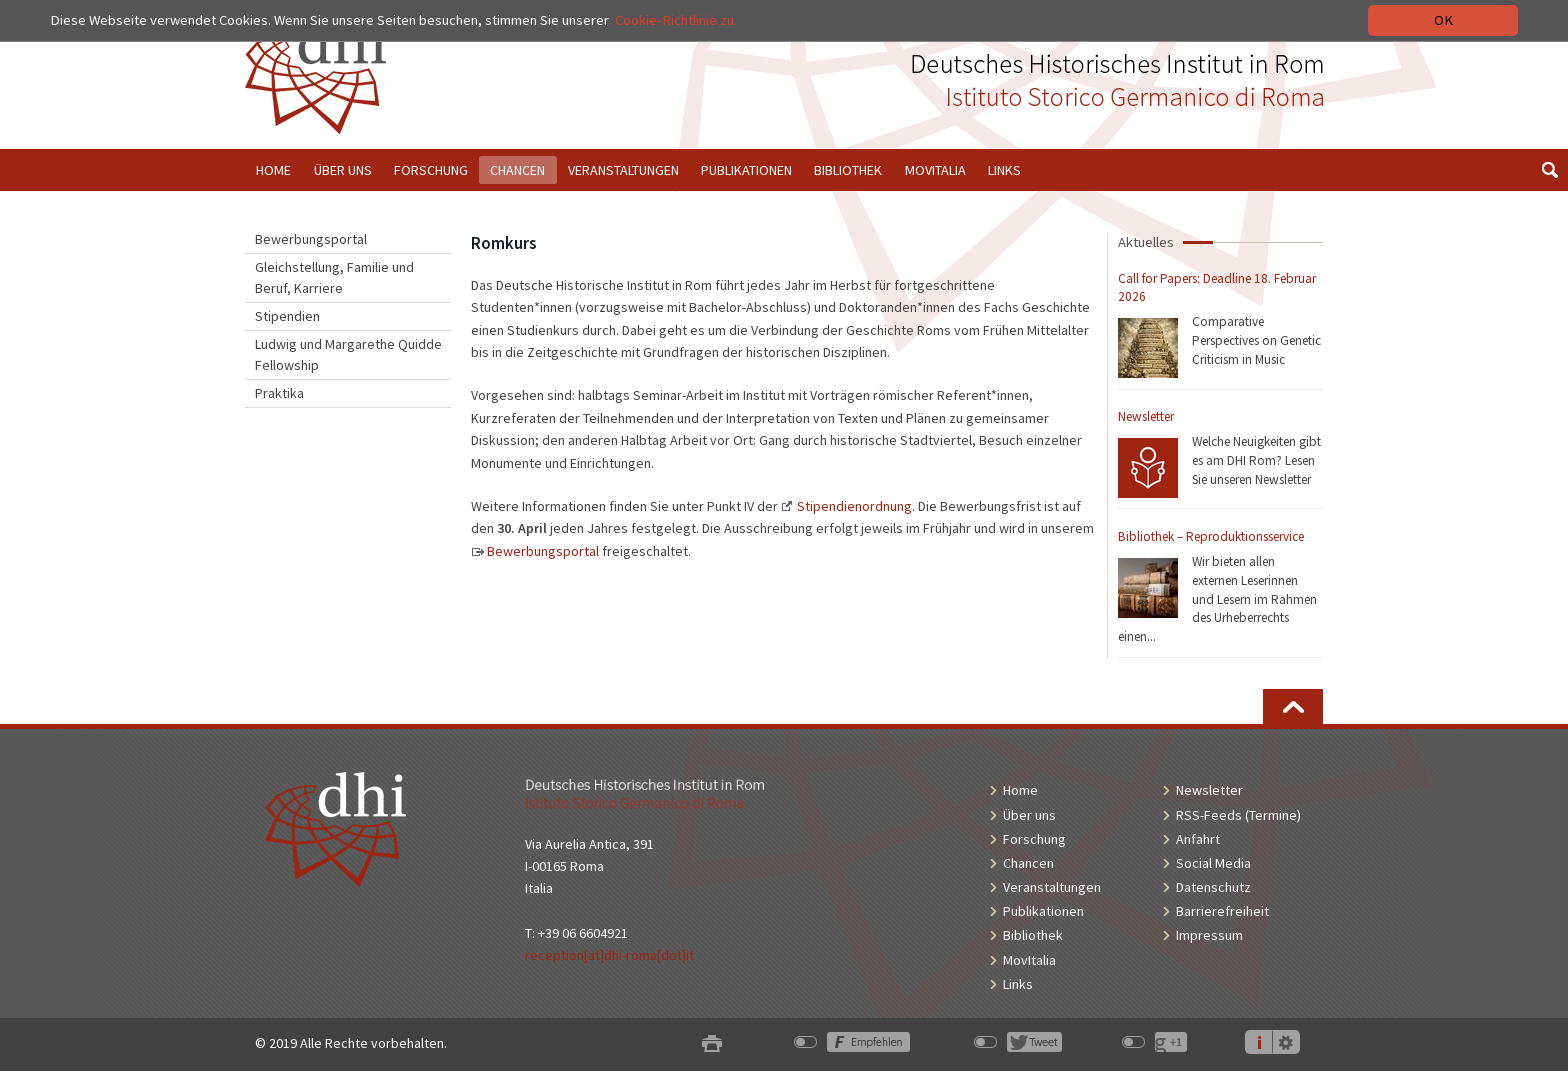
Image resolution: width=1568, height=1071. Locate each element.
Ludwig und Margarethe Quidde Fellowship (348, 354)
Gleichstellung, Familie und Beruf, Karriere (334, 277)
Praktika (279, 393)
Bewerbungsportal (311, 239)
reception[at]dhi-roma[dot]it (609, 955)
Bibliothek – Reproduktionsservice (1211, 536)
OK (1443, 20)
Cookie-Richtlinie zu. (676, 20)
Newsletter (1146, 416)
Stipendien (287, 316)
